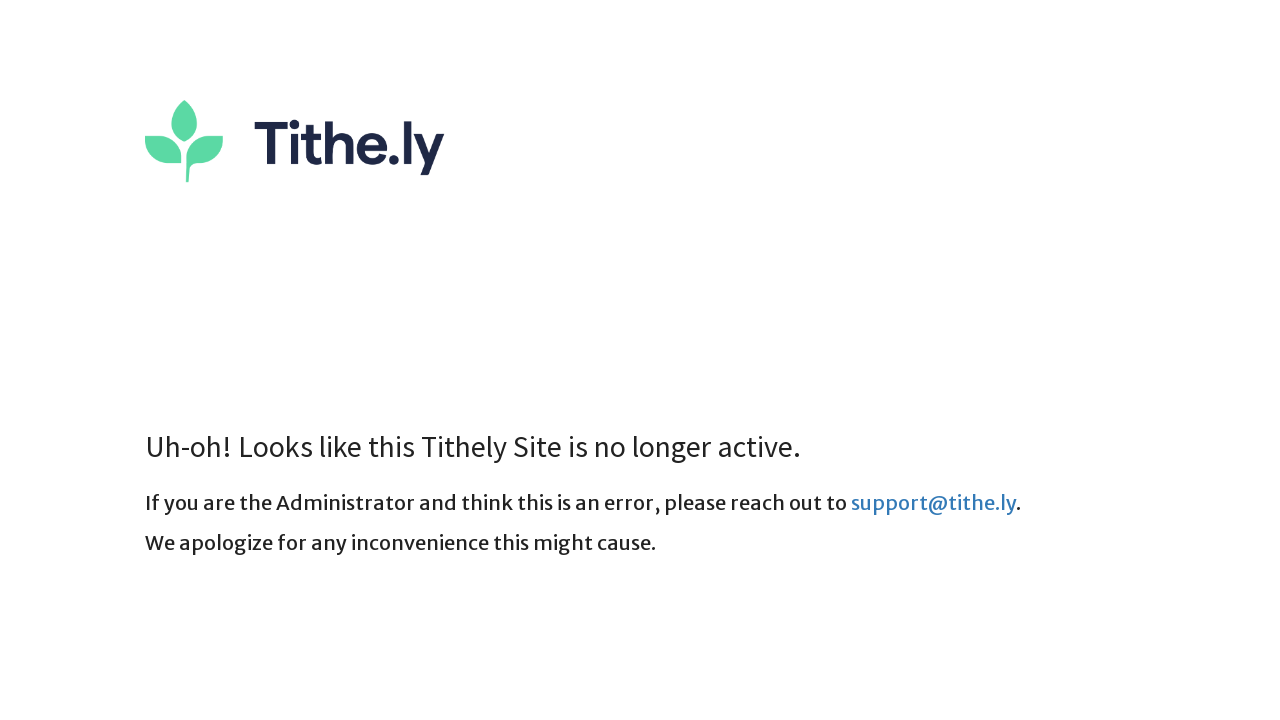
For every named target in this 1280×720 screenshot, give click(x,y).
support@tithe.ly (933, 502)
